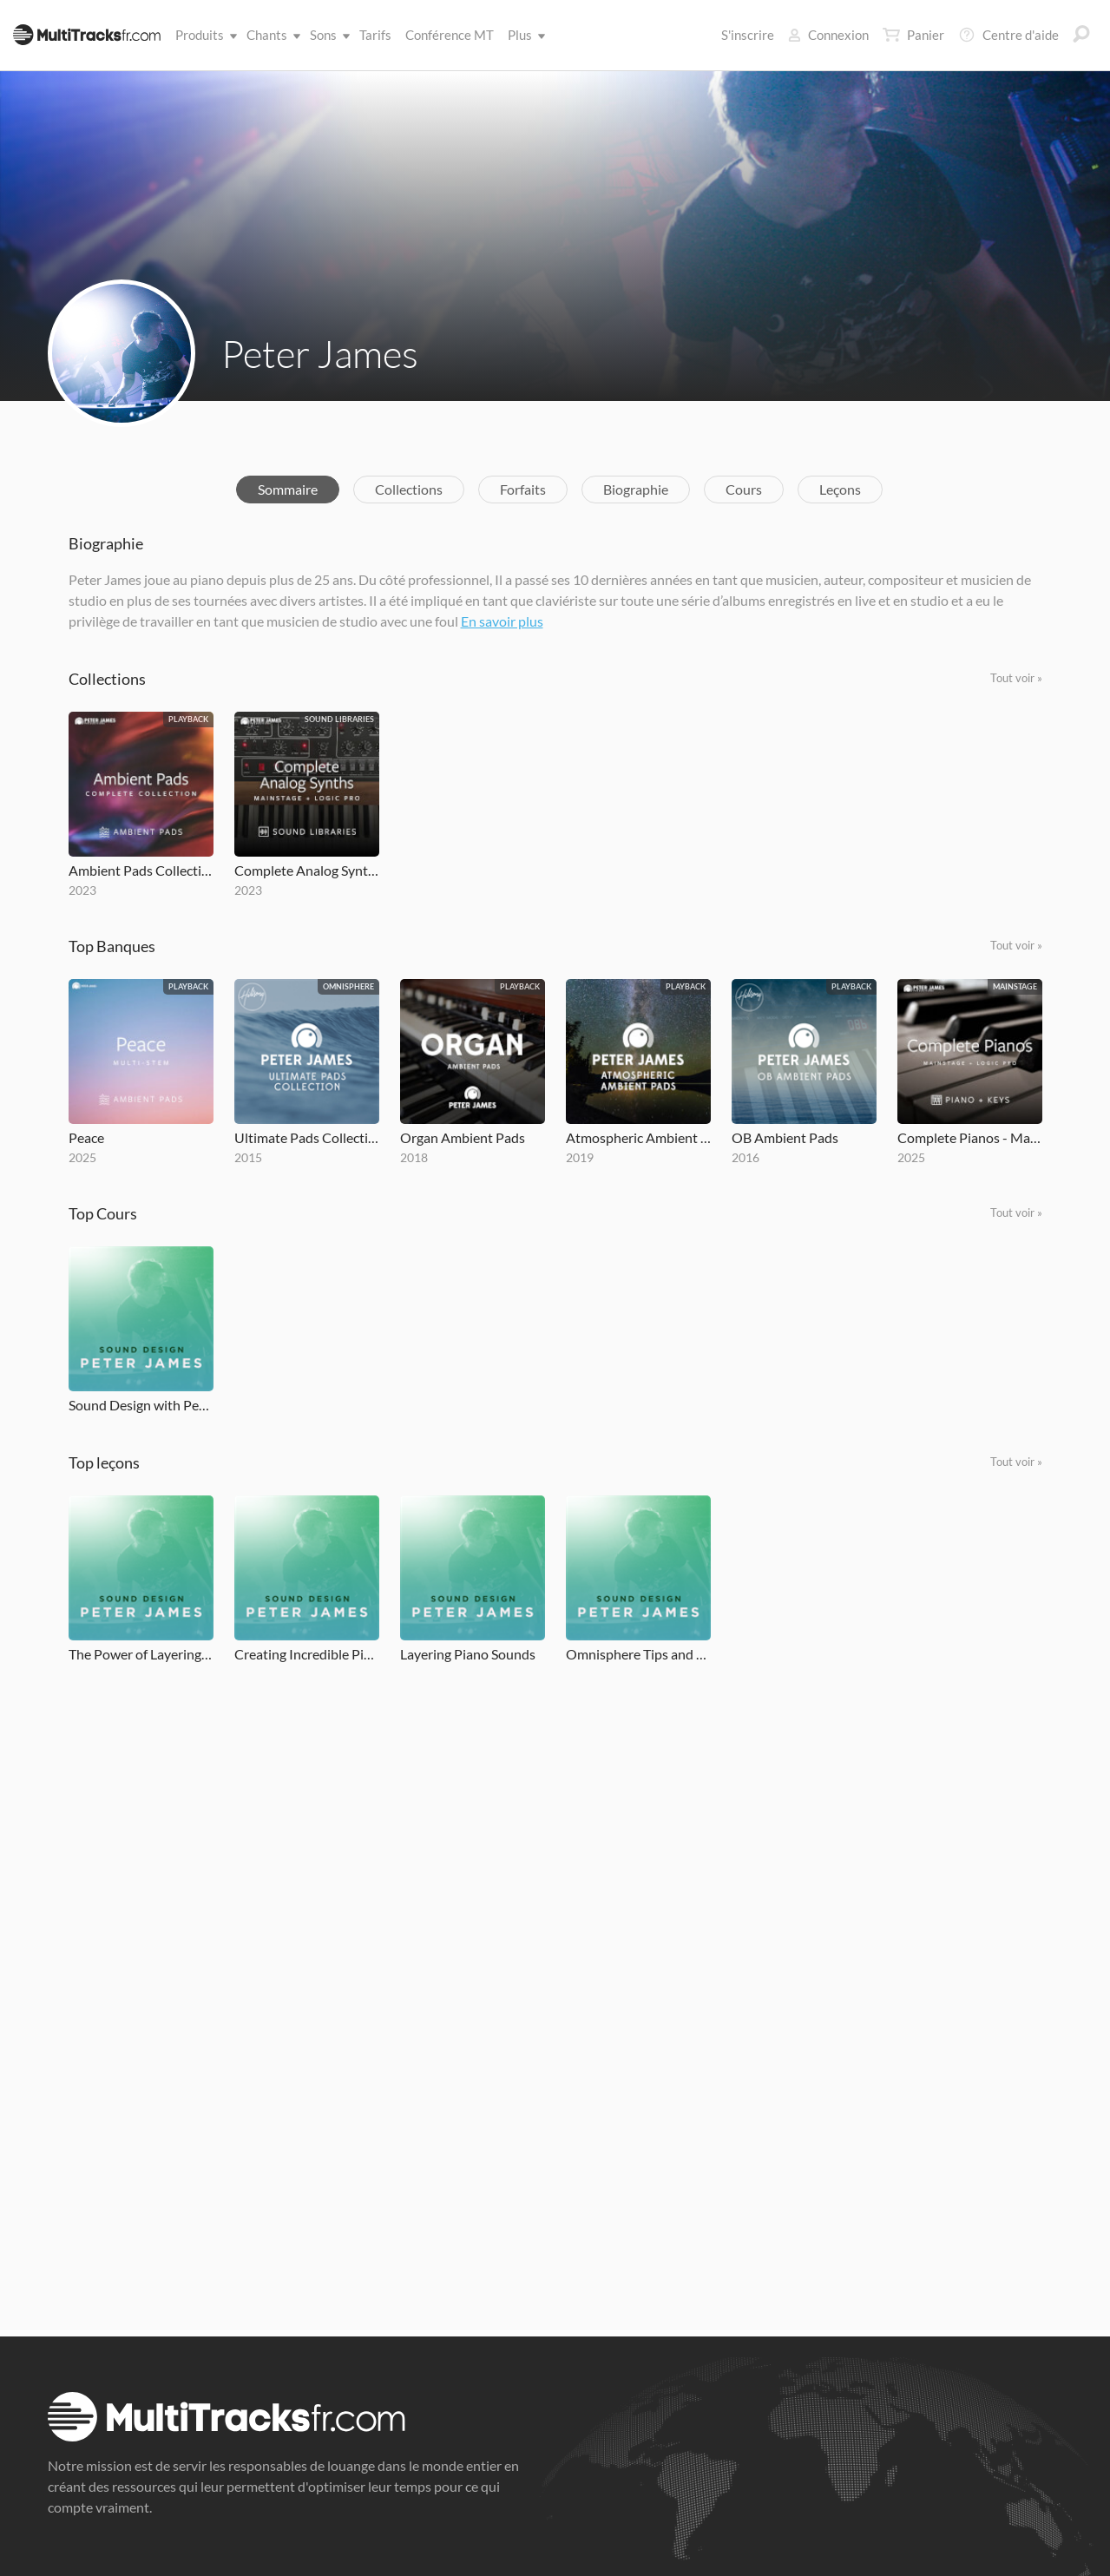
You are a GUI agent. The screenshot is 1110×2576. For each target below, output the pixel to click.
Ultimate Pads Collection (306, 1137)
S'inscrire (747, 35)
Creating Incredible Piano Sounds (306, 1654)
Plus (523, 35)
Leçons (840, 489)
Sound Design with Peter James (141, 1404)
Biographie (635, 489)
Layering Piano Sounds (467, 1654)
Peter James (319, 353)
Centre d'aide (1008, 34)
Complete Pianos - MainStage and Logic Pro (969, 1137)
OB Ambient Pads (785, 1137)
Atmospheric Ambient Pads (638, 1137)
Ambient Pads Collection (141, 870)
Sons (327, 35)
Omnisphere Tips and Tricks (638, 1654)
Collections (409, 489)
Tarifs (375, 35)
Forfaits (523, 489)
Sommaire (288, 489)
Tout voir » (1016, 678)
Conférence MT (449, 35)
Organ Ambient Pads (462, 1137)
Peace (86, 1137)
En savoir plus (502, 621)
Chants (270, 35)
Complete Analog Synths (306, 870)
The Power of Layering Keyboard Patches (141, 1654)
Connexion (828, 35)
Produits (203, 35)
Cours (744, 489)
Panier (913, 34)
